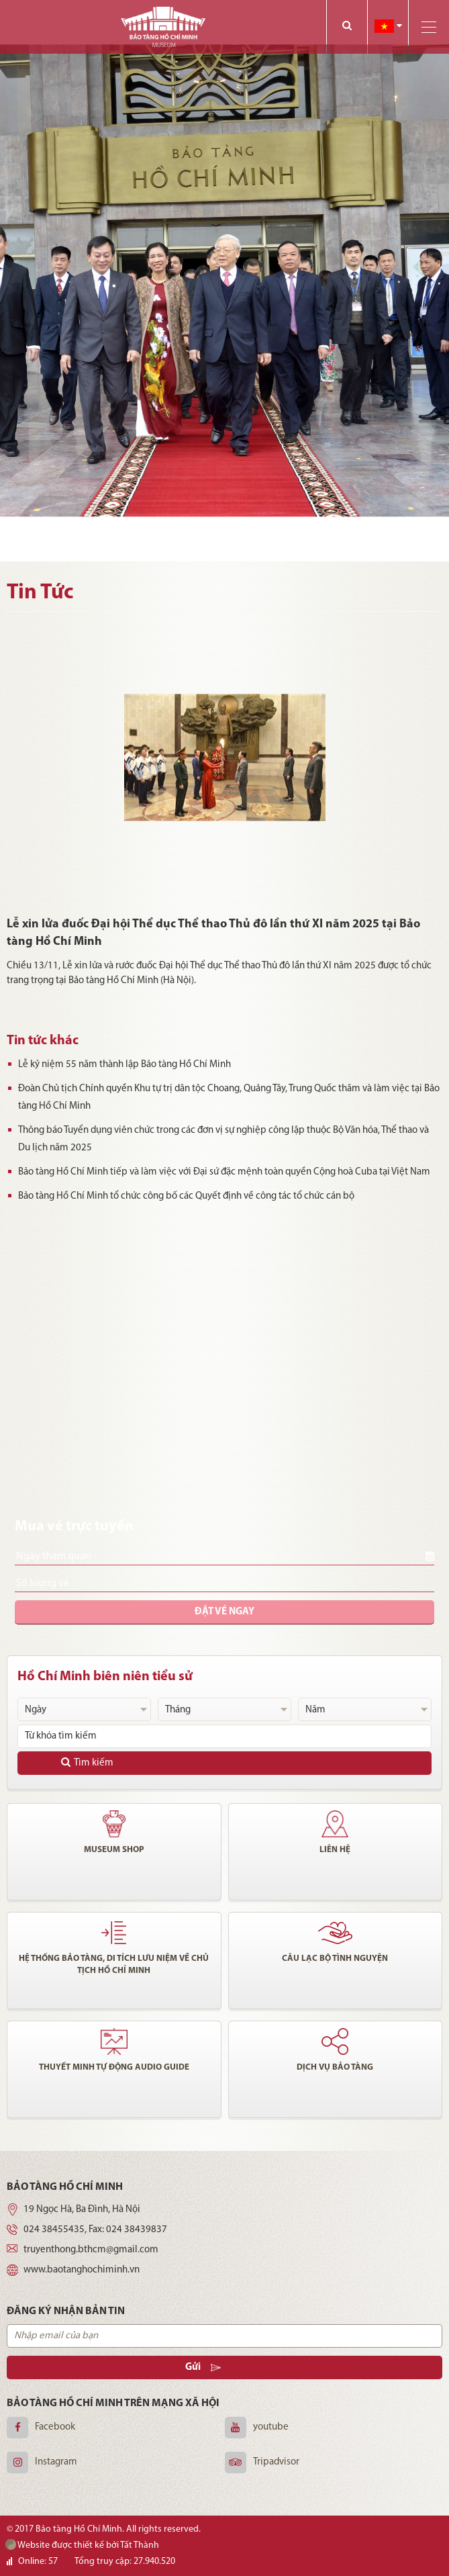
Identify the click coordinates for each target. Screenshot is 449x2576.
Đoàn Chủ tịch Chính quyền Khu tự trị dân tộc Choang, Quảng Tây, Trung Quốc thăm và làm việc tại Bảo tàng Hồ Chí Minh (224, 1097)
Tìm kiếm (87, 1762)
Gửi (203, 2367)
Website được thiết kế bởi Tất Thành (82, 2544)
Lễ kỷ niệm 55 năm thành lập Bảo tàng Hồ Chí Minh (119, 1065)
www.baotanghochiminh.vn (81, 2270)
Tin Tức (40, 593)
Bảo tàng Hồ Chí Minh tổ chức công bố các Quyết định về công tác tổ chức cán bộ (181, 1196)
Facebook (55, 2427)
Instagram (56, 2462)
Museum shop (114, 1849)
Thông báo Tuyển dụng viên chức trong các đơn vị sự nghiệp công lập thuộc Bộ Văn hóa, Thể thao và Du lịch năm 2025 (218, 1139)
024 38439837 (136, 2230)
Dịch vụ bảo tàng (335, 2067)
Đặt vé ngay (224, 1612)
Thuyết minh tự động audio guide (114, 2067)
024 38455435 (54, 2230)
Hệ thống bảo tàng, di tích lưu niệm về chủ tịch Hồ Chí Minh (114, 1964)
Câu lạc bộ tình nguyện (335, 1958)
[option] (224, 280)
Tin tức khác (43, 1041)
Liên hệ (334, 1849)
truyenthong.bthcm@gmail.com (90, 2250)
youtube (271, 2427)
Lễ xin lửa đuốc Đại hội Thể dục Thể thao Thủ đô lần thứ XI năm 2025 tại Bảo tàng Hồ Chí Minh (213, 933)
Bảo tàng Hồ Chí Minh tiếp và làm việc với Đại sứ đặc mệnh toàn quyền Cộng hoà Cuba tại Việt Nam (219, 1172)
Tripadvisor (276, 2462)
